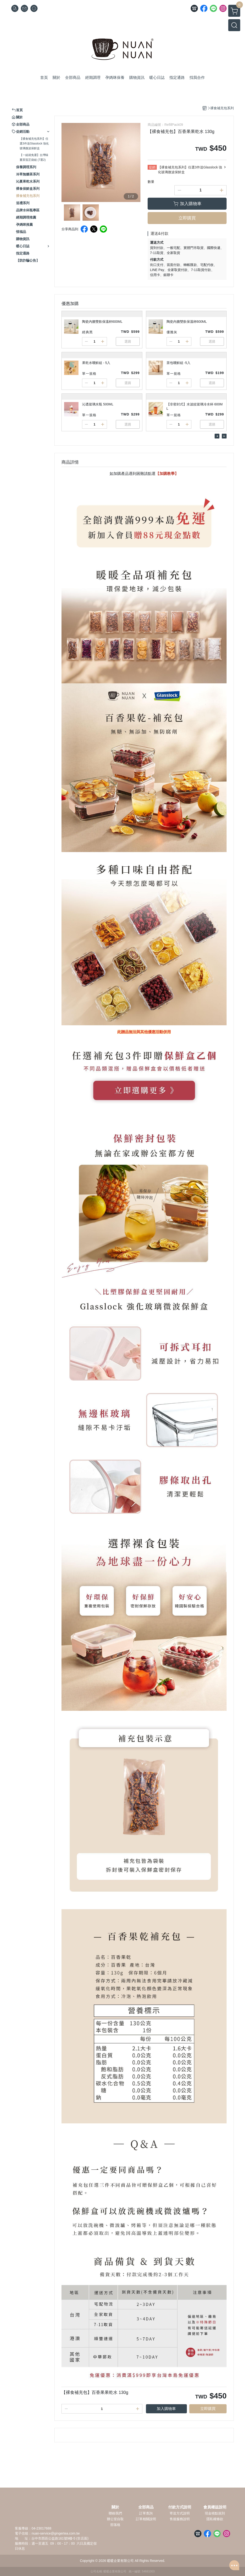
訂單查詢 (146, 2513)
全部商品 (146, 2507)
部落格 (115, 2524)
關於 (115, 2507)
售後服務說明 (180, 2519)
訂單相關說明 (146, 2519)
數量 (151, 182)
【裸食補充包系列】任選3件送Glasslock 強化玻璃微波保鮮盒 (34, 143)
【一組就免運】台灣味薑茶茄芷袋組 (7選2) (34, 157)
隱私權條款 (214, 2519)
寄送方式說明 (180, 2513)
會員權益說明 (214, 2507)
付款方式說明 (179, 2507)
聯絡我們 (115, 2513)
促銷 (152, 167)
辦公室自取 (115, 2519)
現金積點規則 (215, 2513)
